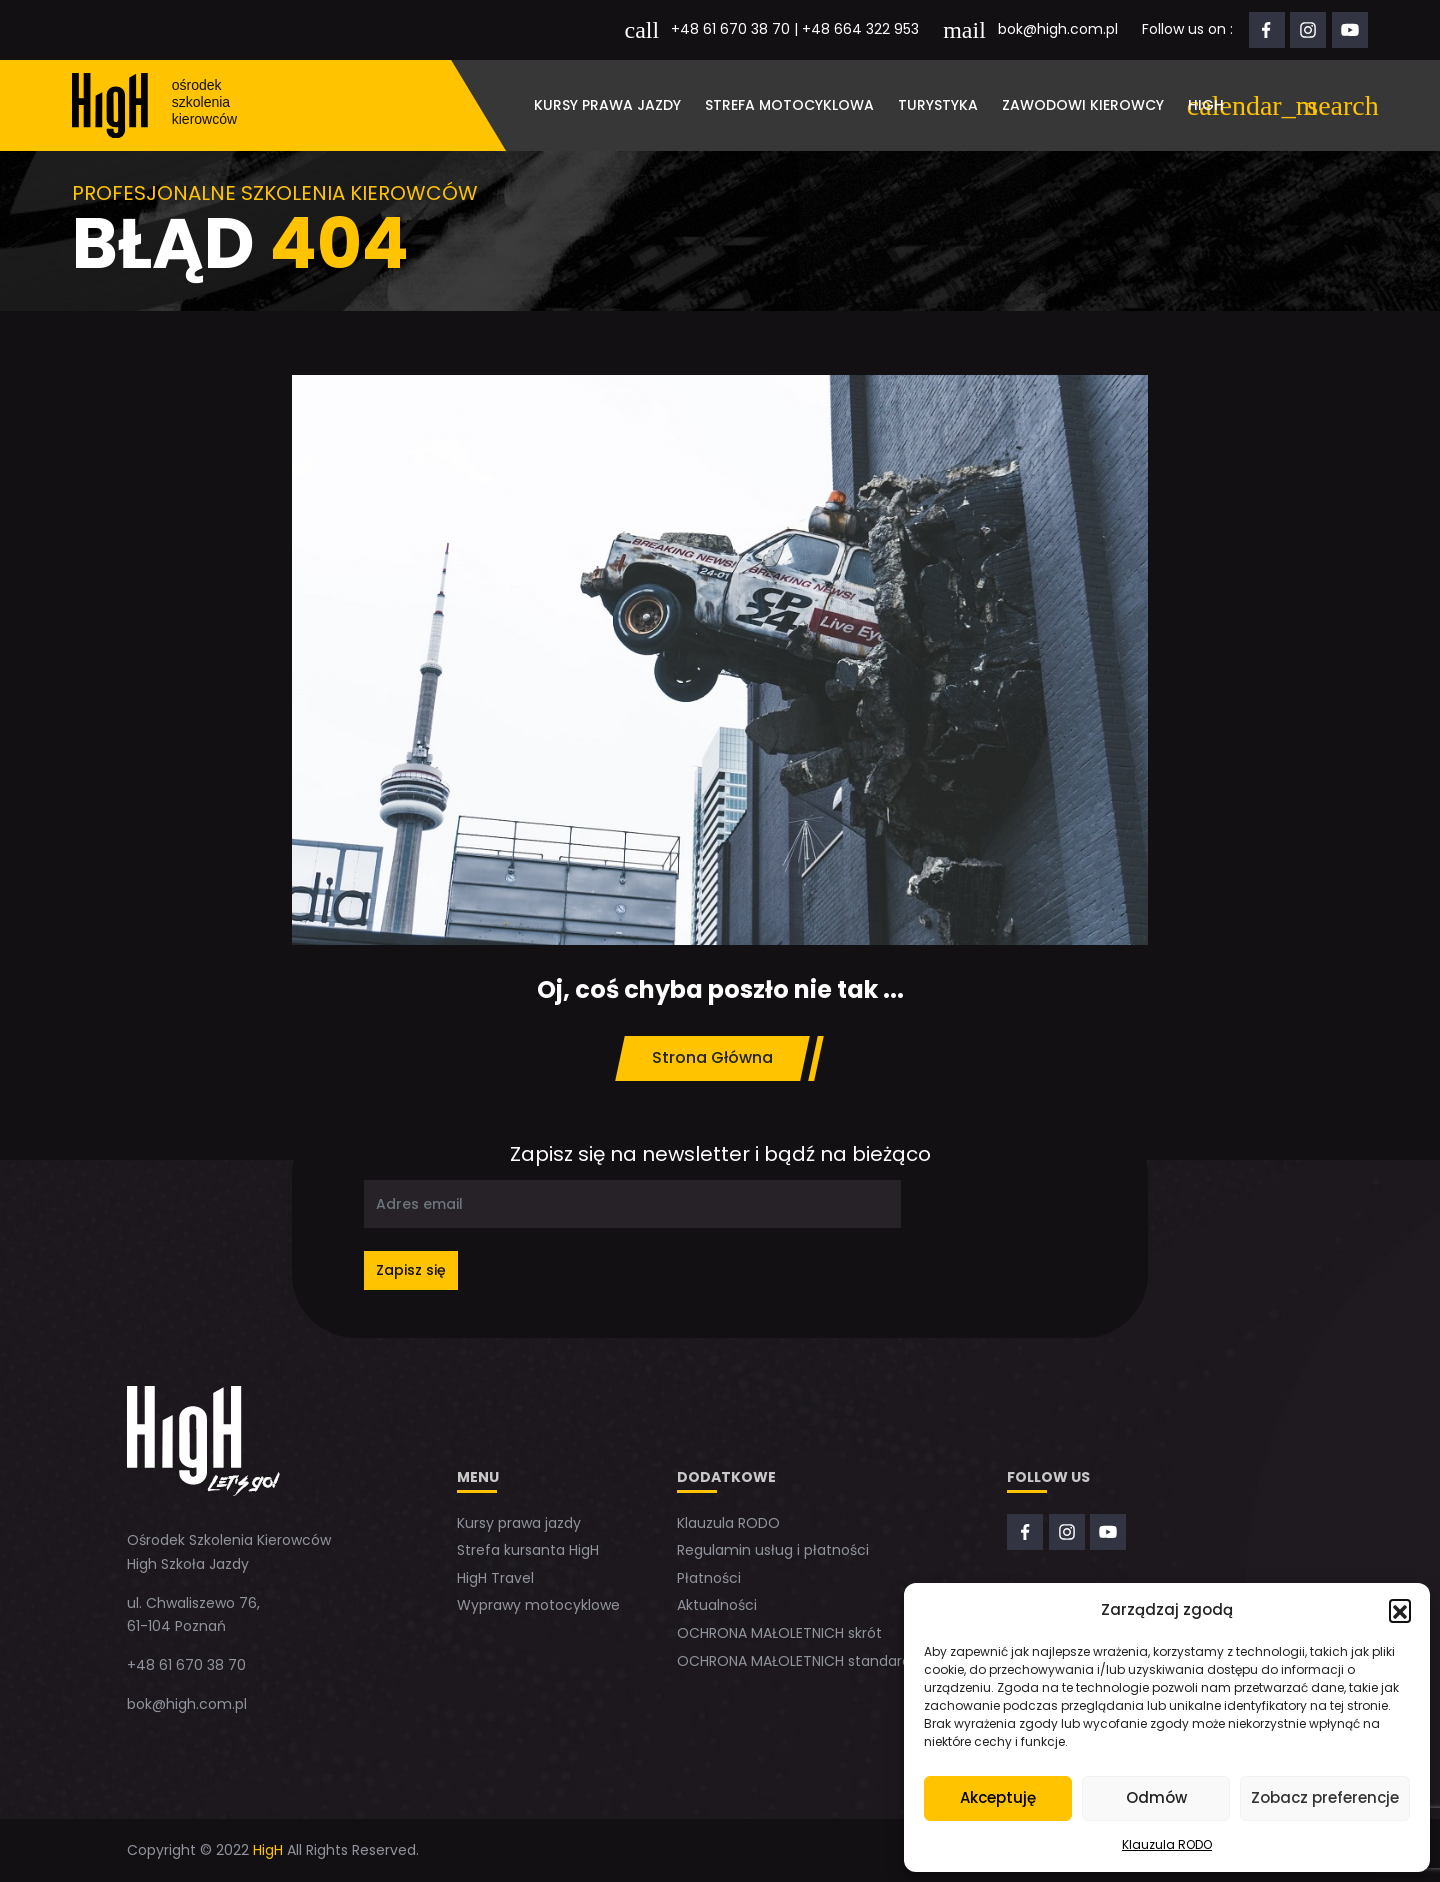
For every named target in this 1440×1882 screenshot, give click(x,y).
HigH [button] (1206, 105)
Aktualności (717, 1605)
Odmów (1156, 1797)
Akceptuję (998, 1797)
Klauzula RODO (1167, 1844)
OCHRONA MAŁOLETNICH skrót (779, 1633)
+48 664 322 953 (860, 29)
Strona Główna (712, 1057)
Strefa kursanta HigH (528, 1550)
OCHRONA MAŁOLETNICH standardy (798, 1661)
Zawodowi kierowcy (1083, 105)
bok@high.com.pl (1058, 29)
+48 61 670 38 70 (730, 29)
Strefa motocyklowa (789, 105)
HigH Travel (495, 1578)
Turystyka (938, 105)
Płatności (709, 1578)
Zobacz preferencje (1325, 1797)
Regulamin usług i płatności (773, 1550)
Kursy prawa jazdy (607, 105)
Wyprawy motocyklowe (538, 1605)
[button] (1400, 1610)
